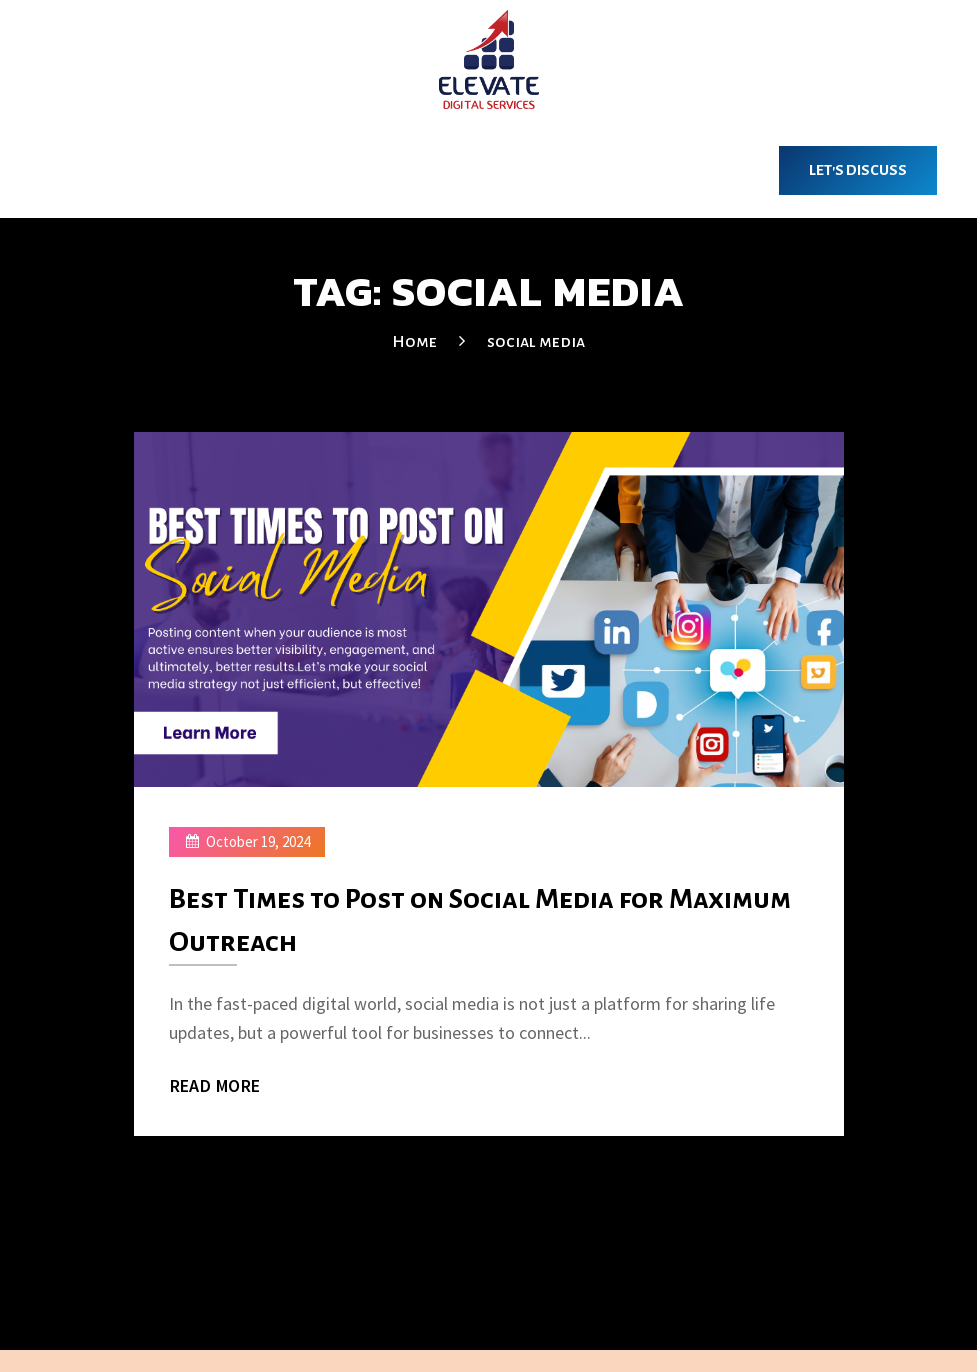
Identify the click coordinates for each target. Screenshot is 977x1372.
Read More (215, 1085)
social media (536, 342)
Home (414, 342)
